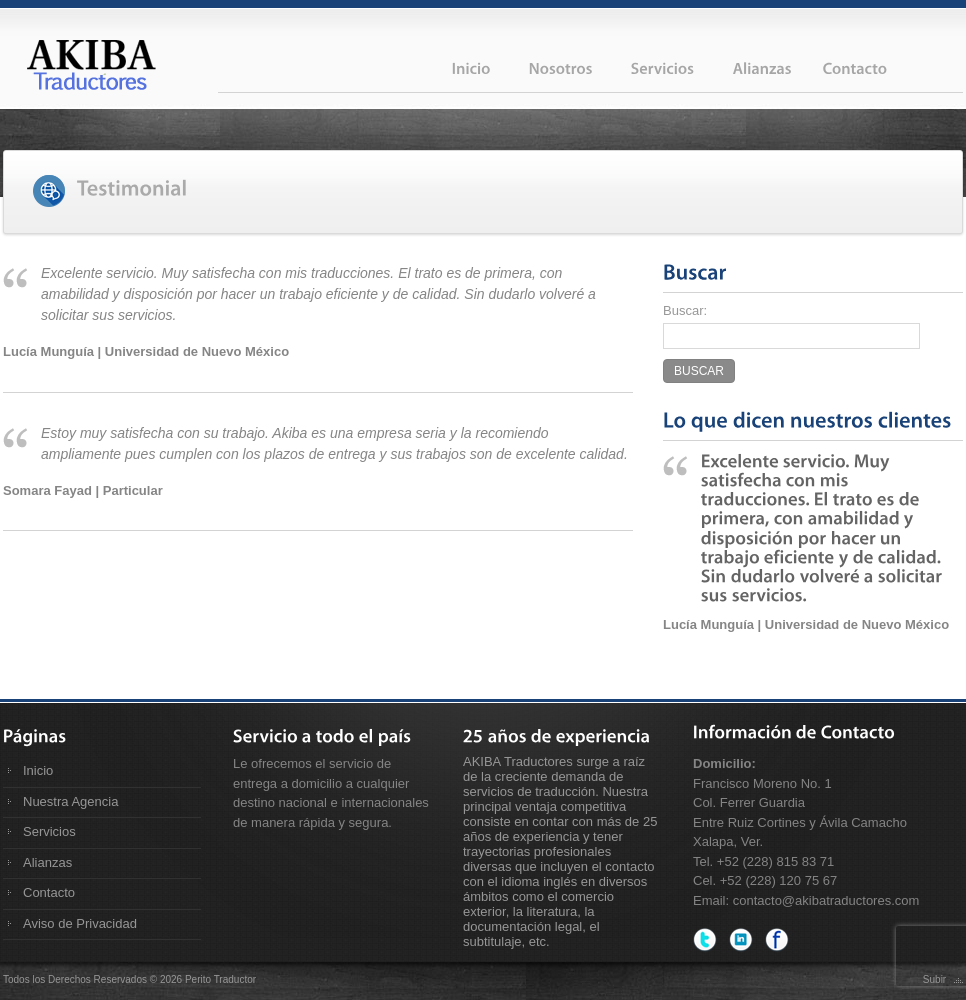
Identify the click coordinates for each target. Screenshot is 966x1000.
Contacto (49, 892)
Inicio (38, 770)
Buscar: (685, 310)
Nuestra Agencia (70, 801)
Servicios (49, 831)
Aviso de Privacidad (80, 923)
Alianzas (47, 862)
